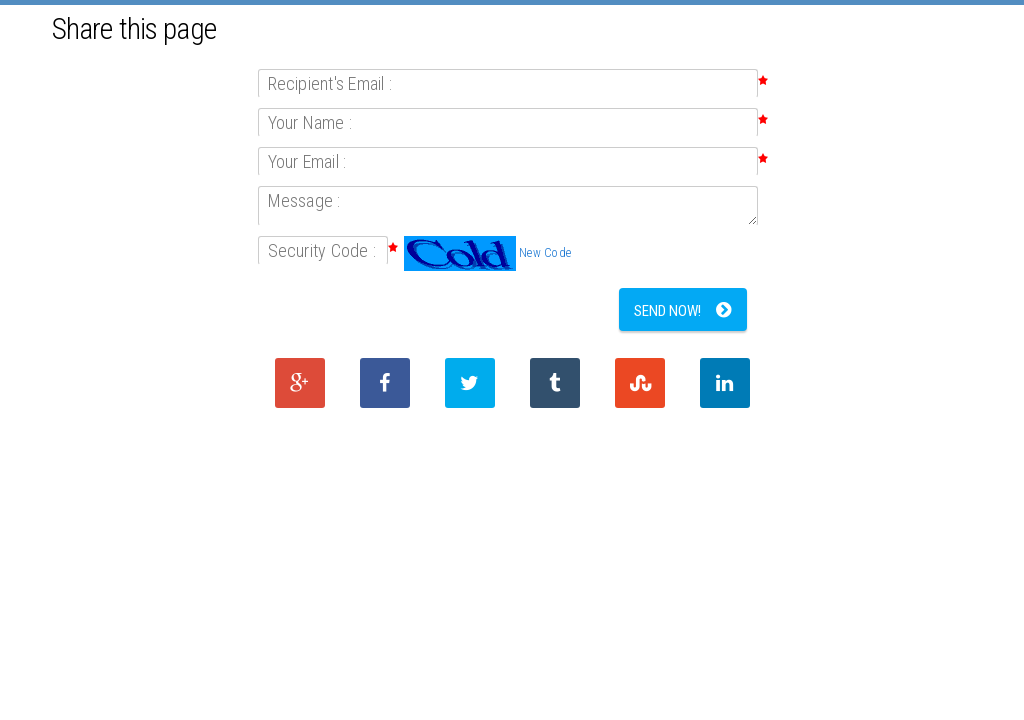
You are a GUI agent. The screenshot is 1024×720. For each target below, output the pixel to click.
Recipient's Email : (330, 83)
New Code (545, 253)
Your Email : (307, 161)
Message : (304, 200)
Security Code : (322, 250)
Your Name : (310, 122)
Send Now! (667, 311)
